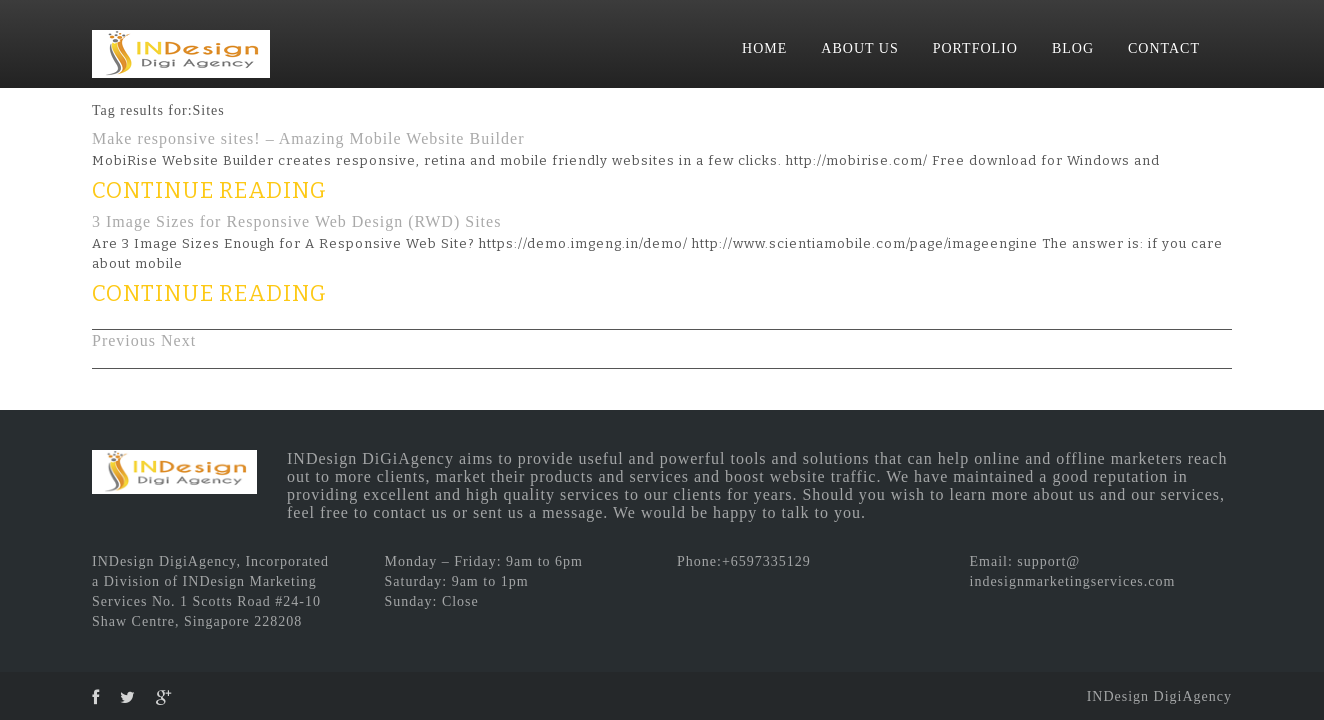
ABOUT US (859, 48)
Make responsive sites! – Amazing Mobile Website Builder (308, 138)
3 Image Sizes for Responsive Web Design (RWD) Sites (296, 221)
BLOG (1073, 48)
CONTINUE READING (209, 190)
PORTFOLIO (975, 48)
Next (178, 340)
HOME (764, 48)
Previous (124, 340)
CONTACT (1164, 48)
